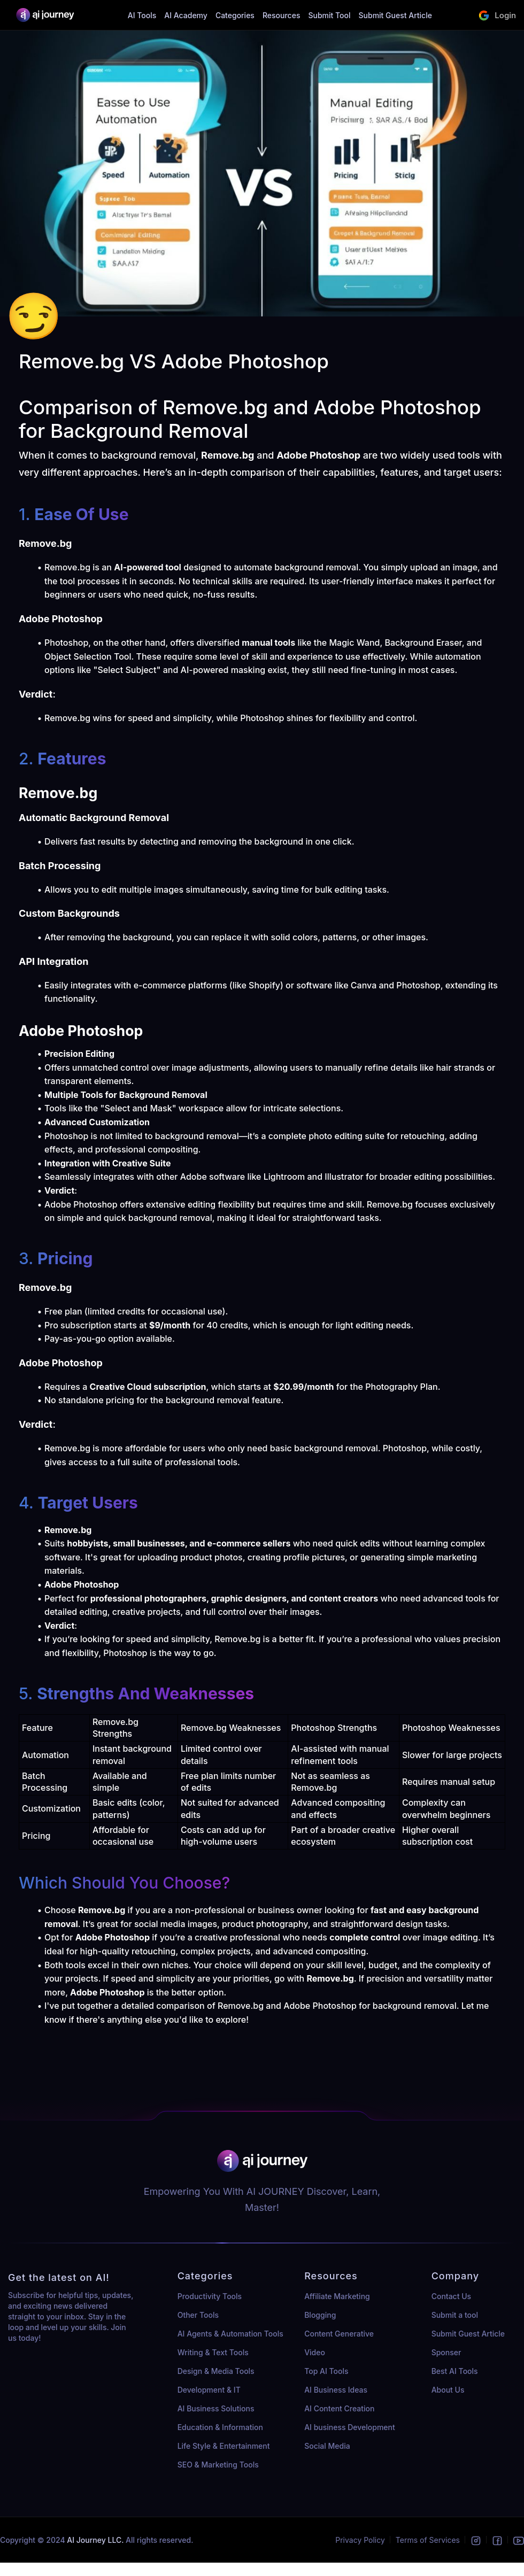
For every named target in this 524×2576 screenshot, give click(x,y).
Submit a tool (454, 2314)
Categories (235, 15)
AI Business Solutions (216, 2408)
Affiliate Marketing (337, 2296)
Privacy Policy (360, 2539)
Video (314, 2352)
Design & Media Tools (216, 2371)
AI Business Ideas (335, 2389)
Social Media (327, 2445)
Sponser (446, 2352)
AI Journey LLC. (96, 2539)
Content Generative (339, 2333)
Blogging (320, 2314)
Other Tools (198, 2314)
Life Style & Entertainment (224, 2445)
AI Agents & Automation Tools (230, 2333)
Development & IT (209, 2389)
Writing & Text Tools (213, 2352)
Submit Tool (329, 15)
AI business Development (349, 2427)
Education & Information (220, 2427)
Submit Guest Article (395, 15)
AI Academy (185, 15)
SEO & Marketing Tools (218, 2464)
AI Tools (142, 15)
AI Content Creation (339, 2408)
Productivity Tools (210, 2296)
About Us (448, 2389)
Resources (281, 15)
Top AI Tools (326, 2371)
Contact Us (451, 2296)
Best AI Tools (454, 2371)
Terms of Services (428, 2539)
